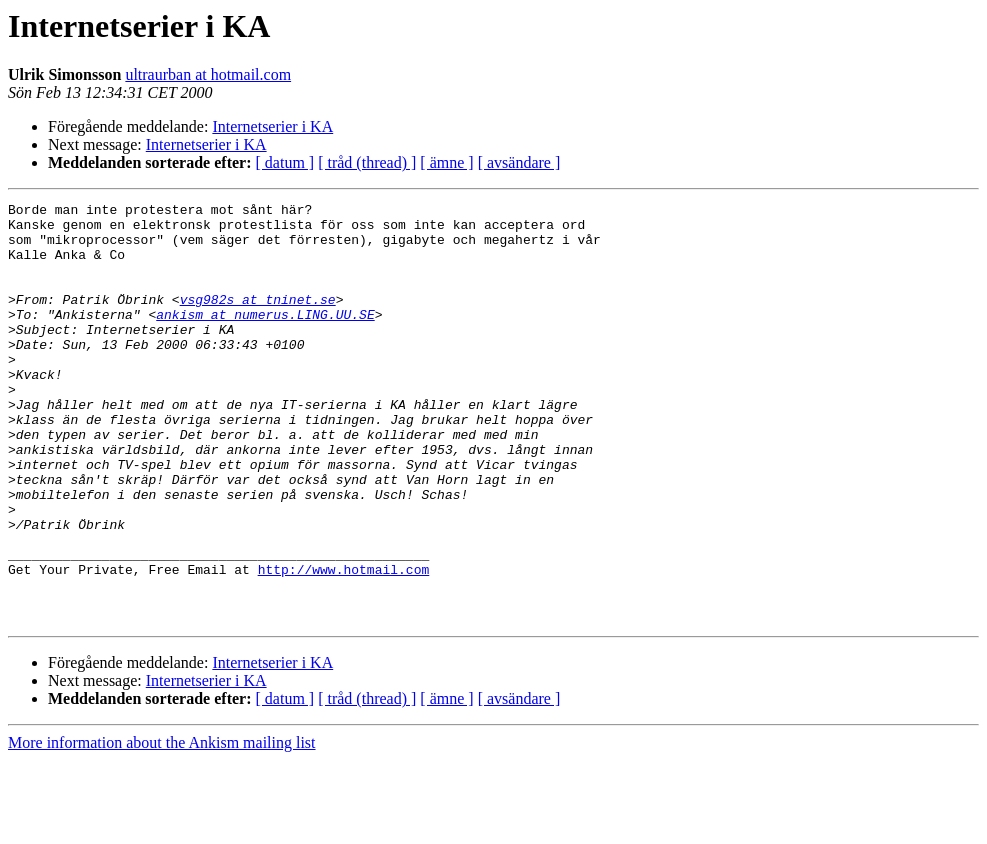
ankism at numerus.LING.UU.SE (265, 338)
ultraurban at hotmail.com (208, 74)
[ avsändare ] (519, 162)
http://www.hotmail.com (344, 644)
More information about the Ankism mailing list (162, 826)
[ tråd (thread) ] (367, 162)
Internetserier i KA (272, 126)
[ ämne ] (446, 162)
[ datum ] (285, 162)
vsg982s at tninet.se (258, 320)
